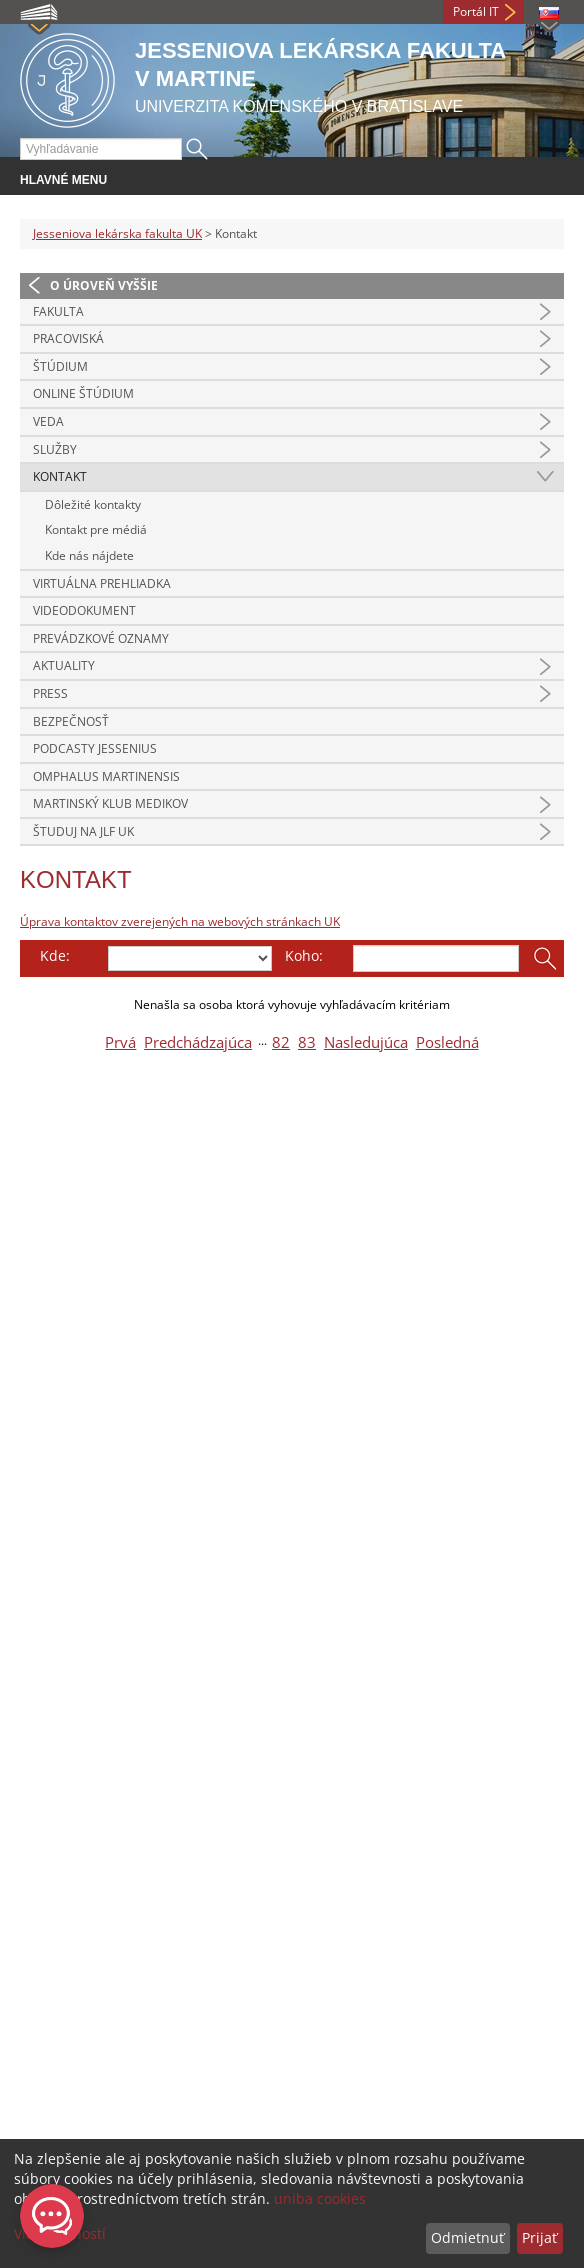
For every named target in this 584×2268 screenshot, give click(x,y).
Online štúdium (83, 393)
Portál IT (476, 11)
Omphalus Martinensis (106, 776)
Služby (55, 449)
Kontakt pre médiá (96, 529)
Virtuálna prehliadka (102, 583)
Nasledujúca (366, 1042)
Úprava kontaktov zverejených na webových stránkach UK (180, 921)
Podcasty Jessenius (95, 748)
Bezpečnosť (71, 721)
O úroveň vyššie (104, 285)
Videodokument (84, 610)
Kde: (55, 955)
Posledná (447, 1042)
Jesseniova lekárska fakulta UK (117, 233)
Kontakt (60, 476)
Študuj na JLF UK (83, 831)
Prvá (120, 1042)
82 (281, 1042)
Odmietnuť (467, 2237)
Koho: (304, 955)
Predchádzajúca (198, 1042)
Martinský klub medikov (110, 803)
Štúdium (60, 366)
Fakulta (58, 311)
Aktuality (64, 665)
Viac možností (60, 2233)
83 (307, 1042)
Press (50, 693)
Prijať (539, 2237)
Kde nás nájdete (89, 555)
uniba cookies (320, 2198)
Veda (48, 421)
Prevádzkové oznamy (101, 638)
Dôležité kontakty (93, 504)
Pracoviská (68, 338)
